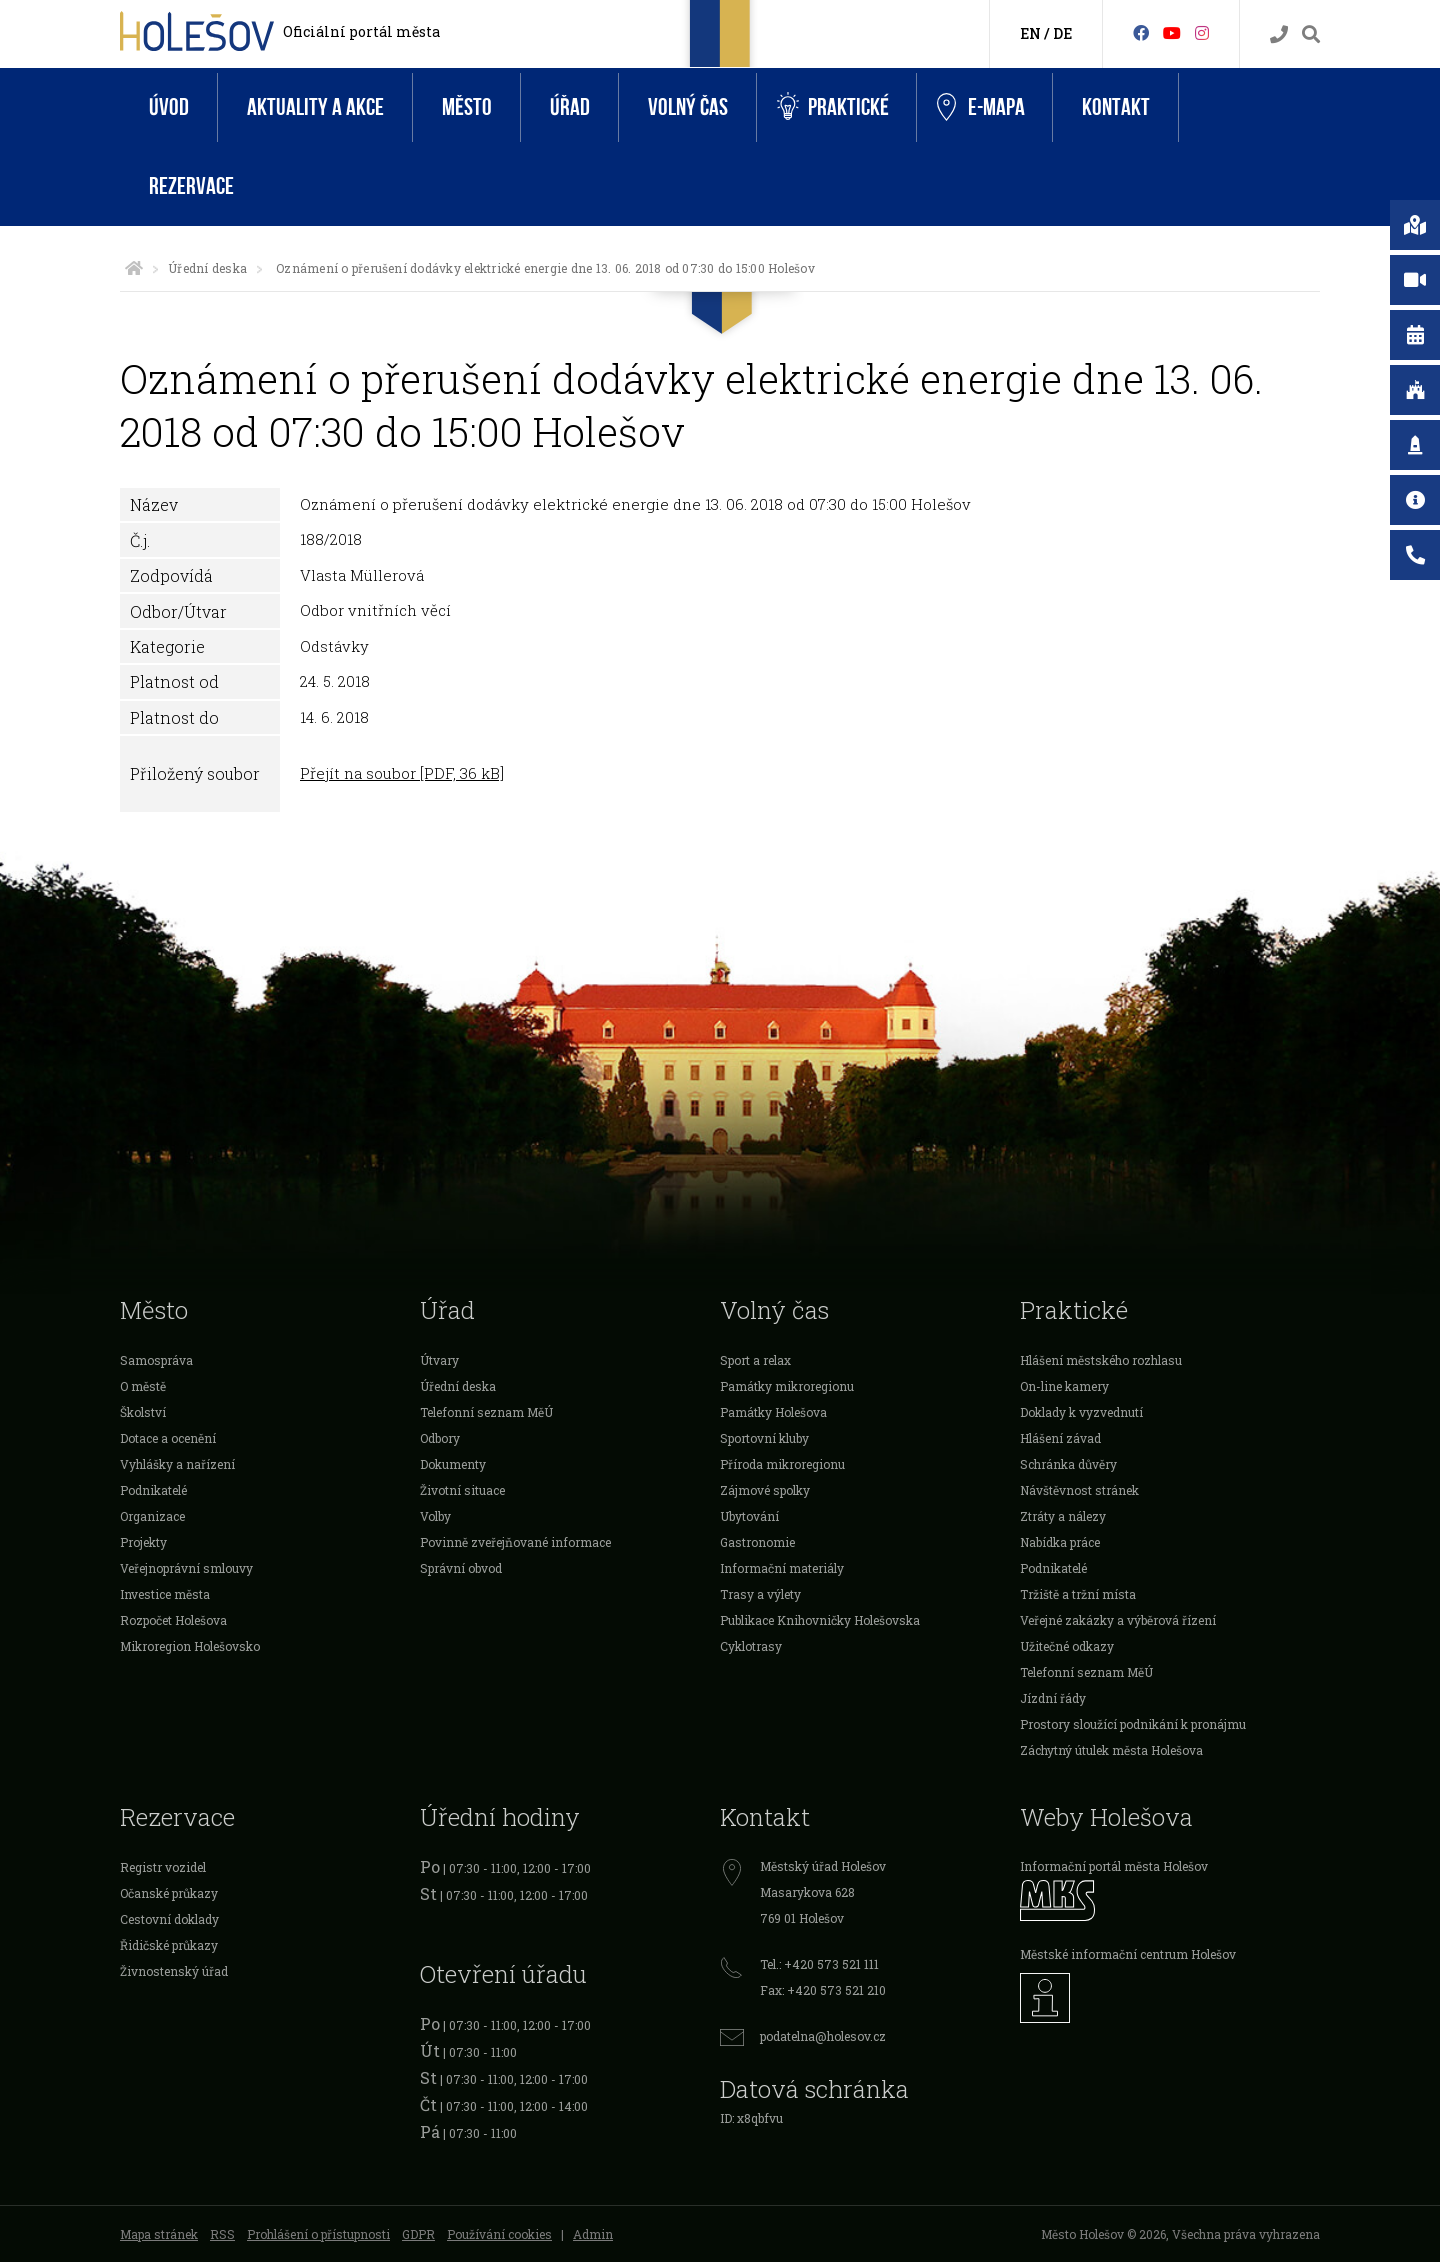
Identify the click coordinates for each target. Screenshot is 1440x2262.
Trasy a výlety (760, 1594)
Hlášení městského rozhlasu (1101, 1360)
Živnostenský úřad (174, 1971)
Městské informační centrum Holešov (1128, 1954)
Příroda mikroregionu (782, 1464)
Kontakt (1116, 107)
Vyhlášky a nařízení (177, 1464)
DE (1062, 33)
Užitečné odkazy (1067, 1646)
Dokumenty (453, 1464)
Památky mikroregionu (787, 1386)
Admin (593, 2234)
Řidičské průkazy (169, 1945)
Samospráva (156, 1360)
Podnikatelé (153, 1490)
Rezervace (191, 186)
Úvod (169, 107)
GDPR (418, 2234)
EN (1030, 33)
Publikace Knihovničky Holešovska (820, 1620)
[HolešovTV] (1172, 32)
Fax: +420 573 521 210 (823, 1990)
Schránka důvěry (1068, 1464)
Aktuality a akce (315, 107)
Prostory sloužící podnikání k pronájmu (1133, 1724)
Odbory (440, 1438)
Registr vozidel (163, 1867)
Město (467, 107)
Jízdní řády (1053, 1698)
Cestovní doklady (169, 1919)
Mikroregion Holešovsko (190, 1646)
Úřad (570, 107)
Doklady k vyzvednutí (1081, 1412)
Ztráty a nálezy (1063, 1516)
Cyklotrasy (751, 1646)
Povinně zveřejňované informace (515, 1542)
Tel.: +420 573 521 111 (819, 1964)
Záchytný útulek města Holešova (1111, 1750)
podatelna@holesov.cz (823, 2036)
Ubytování (749, 1516)
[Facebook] (1141, 32)
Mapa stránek (159, 2234)
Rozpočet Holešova (173, 1620)
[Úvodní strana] (134, 268)
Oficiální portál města (361, 31)
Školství (143, 1412)
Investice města (165, 1594)
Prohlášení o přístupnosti (318, 2234)
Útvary (439, 1360)
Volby (435, 1516)
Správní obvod (461, 1568)
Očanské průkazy (169, 1893)
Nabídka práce (1060, 1542)
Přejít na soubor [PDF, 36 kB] (402, 773)
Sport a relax (755, 1360)
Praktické (833, 107)
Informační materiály (782, 1568)
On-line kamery (1064, 1386)
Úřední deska (207, 268)
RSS (222, 2234)
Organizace (152, 1516)
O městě (143, 1386)
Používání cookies (499, 2234)
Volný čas (688, 107)
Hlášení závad (1060, 1438)
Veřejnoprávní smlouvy (186, 1568)
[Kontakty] (1279, 34)
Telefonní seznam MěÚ (486, 1412)
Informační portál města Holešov (1114, 1866)
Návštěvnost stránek (1079, 1490)
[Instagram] (1202, 32)
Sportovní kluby (764, 1438)
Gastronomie (757, 1542)
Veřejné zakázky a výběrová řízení (1118, 1620)
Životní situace (462, 1490)
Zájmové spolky (765, 1490)
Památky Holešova (773, 1412)
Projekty (143, 1542)
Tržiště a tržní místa (1078, 1594)
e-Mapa (981, 108)
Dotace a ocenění (168, 1438)
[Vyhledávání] (1311, 34)
